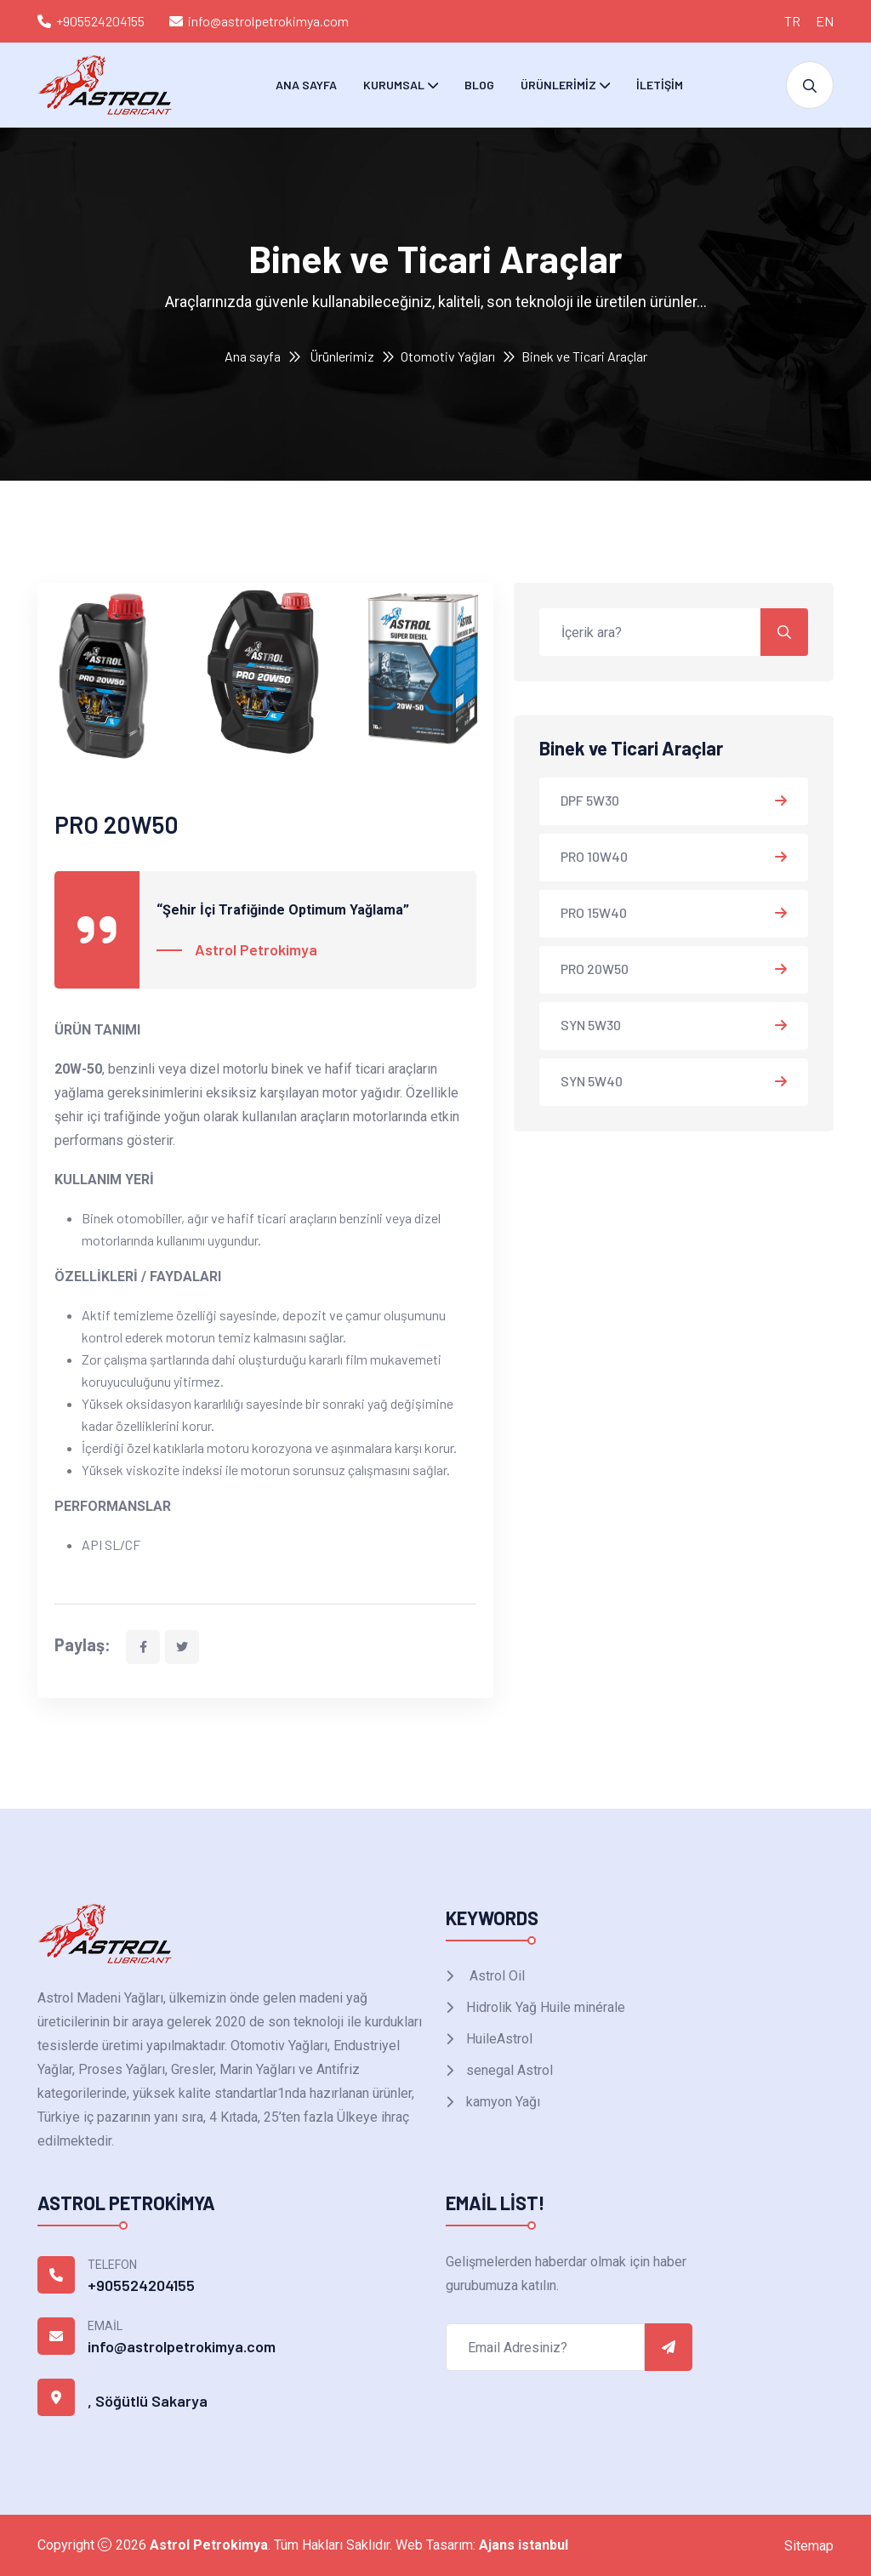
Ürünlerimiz (558, 84)
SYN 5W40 (592, 1081)
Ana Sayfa (306, 84)
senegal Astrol (508, 2070)
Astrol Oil (494, 1976)
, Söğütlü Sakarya (148, 2400)
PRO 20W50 (595, 968)
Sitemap (809, 2546)
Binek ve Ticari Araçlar (584, 356)
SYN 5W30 (591, 1025)
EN (825, 21)
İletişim (659, 84)
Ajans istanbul (523, 2545)
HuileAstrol (497, 2039)
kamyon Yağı (501, 2102)
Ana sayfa (253, 356)
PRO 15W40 (594, 912)
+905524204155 (100, 21)
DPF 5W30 (590, 800)
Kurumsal (393, 84)
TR (792, 21)
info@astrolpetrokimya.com (268, 21)
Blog (479, 84)
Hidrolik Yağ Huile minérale (544, 2007)
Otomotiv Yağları (448, 356)
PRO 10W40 (594, 856)
